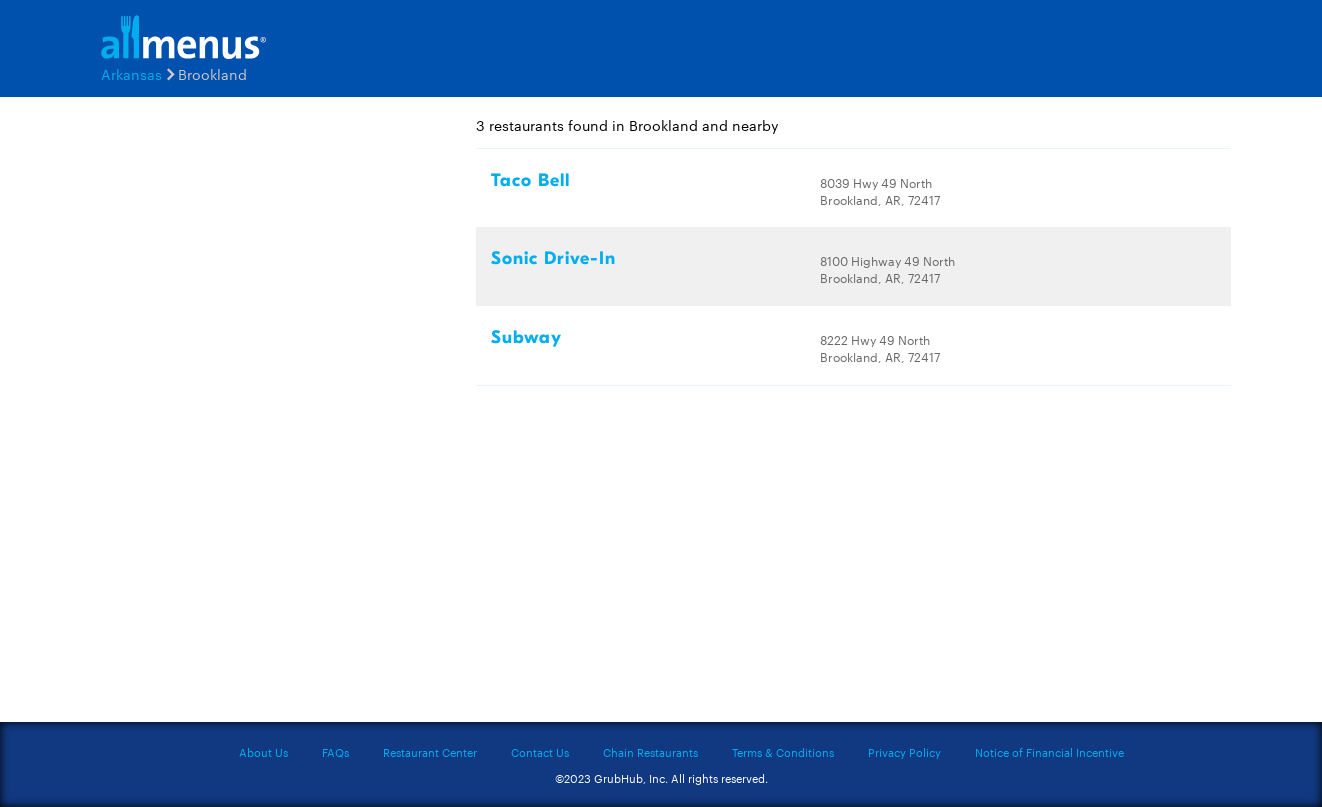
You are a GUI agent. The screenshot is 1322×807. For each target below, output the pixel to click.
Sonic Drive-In (553, 258)
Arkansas (131, 74)
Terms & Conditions (783, 752)
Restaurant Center (430, 752)
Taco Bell (530, 180)
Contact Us (540, 752)
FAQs (335, 752)
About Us (263, 752)
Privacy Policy (904, 752)
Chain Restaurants (650, 752)
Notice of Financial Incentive (1049, 752)
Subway (526, 337)
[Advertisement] (211, 417)
